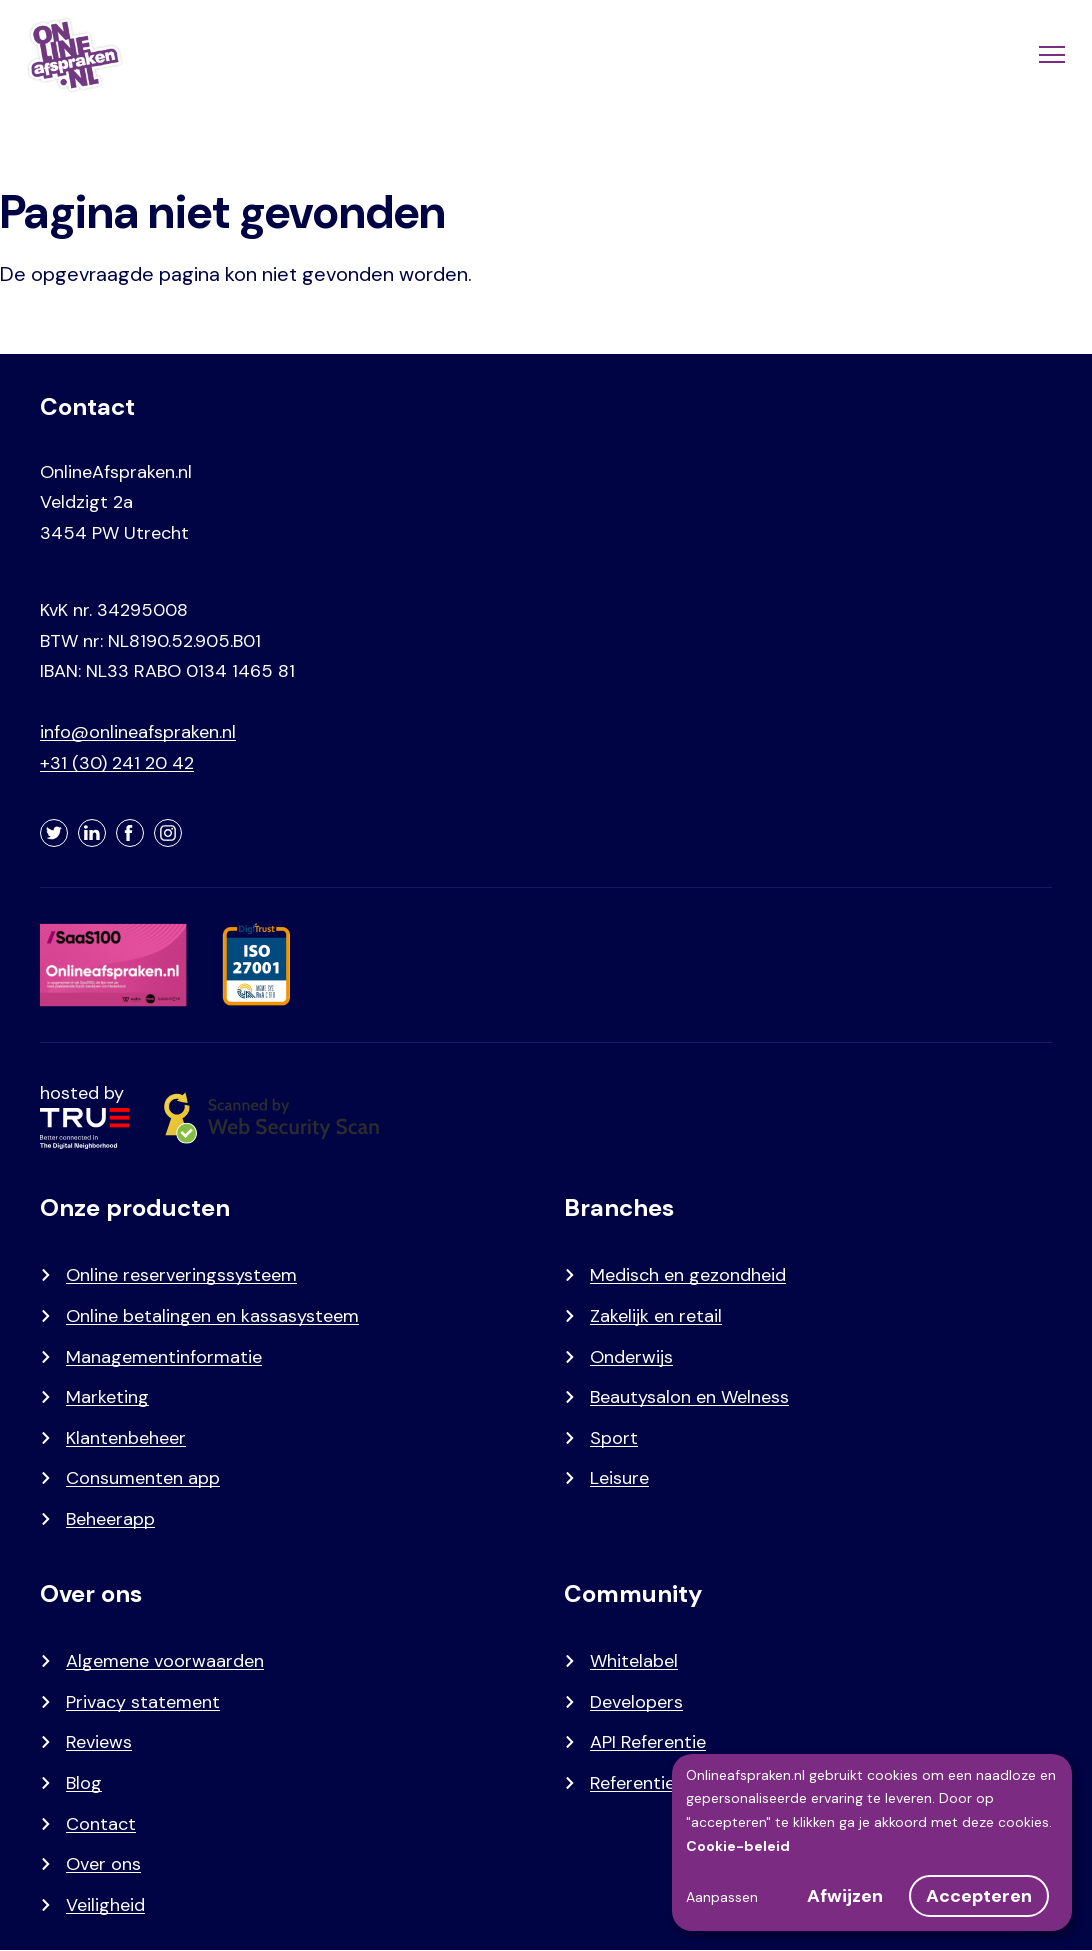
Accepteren (979, 1896)
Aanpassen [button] (722, 1897)
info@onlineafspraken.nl (138, 732)
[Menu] (1050, 55)
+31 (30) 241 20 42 (117, 763)
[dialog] (872, 1842)
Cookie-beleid (738, 1846)
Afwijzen (845, 1896)
